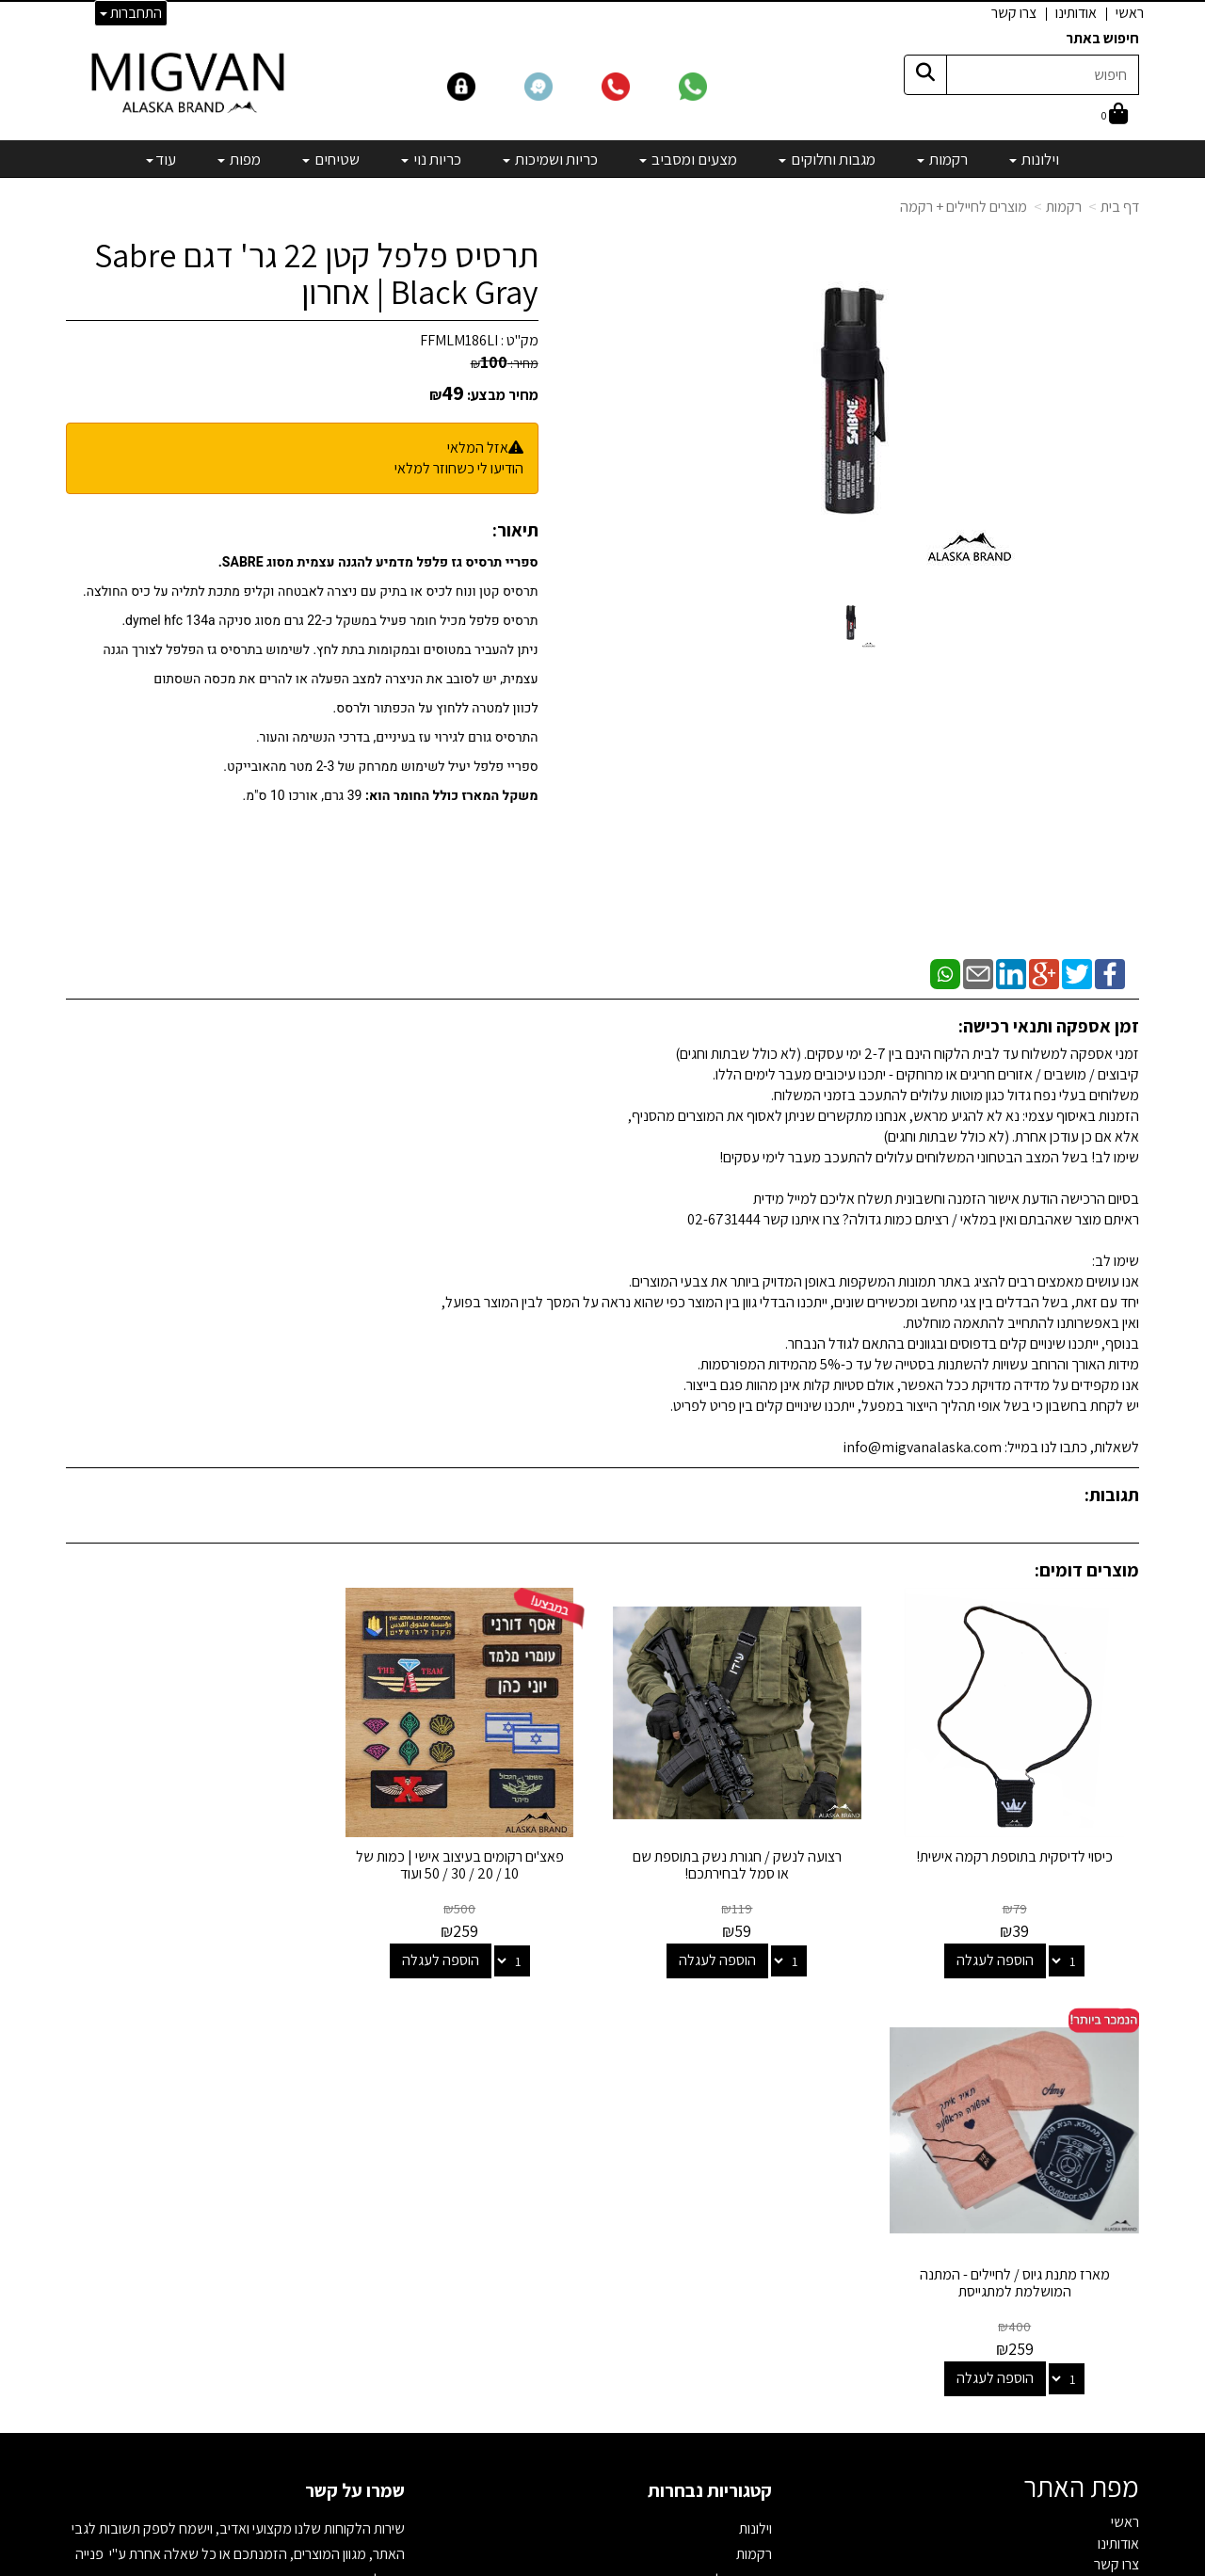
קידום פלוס (579, 2562)
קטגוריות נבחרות (710, 2070)
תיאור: (515, 530)
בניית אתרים (530, 2562)
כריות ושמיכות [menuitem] (550, 159)
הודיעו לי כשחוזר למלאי (458, 468)
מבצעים (749, 2339)
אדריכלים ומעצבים (349, 2493)
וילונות (755, 2109)
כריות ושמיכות (734, 2211)
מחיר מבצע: (502, 395)
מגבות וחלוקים (732, 2159)
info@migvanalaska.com (290, 2185)
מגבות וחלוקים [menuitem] (827, 159)
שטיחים (751, 2262)
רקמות (1064, 206)
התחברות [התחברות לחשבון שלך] (131, 13)
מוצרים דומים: (1087, 1570)
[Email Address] (757, 2371)
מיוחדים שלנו (736, 2313)
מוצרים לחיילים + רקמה (963, 206)
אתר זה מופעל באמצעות (603, 2562)
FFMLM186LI (459, 340)
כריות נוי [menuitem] (431, 159)
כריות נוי (751, 2237)
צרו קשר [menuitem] (1013, 13)
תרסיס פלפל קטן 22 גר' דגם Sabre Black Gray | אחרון (316, 273)
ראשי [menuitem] (1130, 13)
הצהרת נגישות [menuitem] (1100, 2188)
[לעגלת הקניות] (1114, 115)
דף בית (1120, 206)
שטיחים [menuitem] (331, 159)
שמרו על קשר (355, 2070)
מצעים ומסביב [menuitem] (688, 159)
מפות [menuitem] (239, 159)
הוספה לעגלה (996, 1958)
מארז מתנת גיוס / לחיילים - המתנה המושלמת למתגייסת (189, 1863)
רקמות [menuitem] (942, 159)
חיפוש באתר (1102, 38)
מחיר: (504, 363)
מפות (757, 2287)
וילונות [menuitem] (1034, 159)
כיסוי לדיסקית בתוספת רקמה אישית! (1015, 1854)
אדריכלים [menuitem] (1113, 2166)
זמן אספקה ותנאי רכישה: (1048, 1026)
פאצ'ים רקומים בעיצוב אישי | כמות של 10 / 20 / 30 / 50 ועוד (465, 1863)
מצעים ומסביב (732, 2185)
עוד (161, 159)
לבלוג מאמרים (362, 2441)
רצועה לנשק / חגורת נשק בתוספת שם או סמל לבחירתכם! (739, 1863)
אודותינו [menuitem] (1076, 13)
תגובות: (1111, 1494)
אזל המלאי (477, 447)
